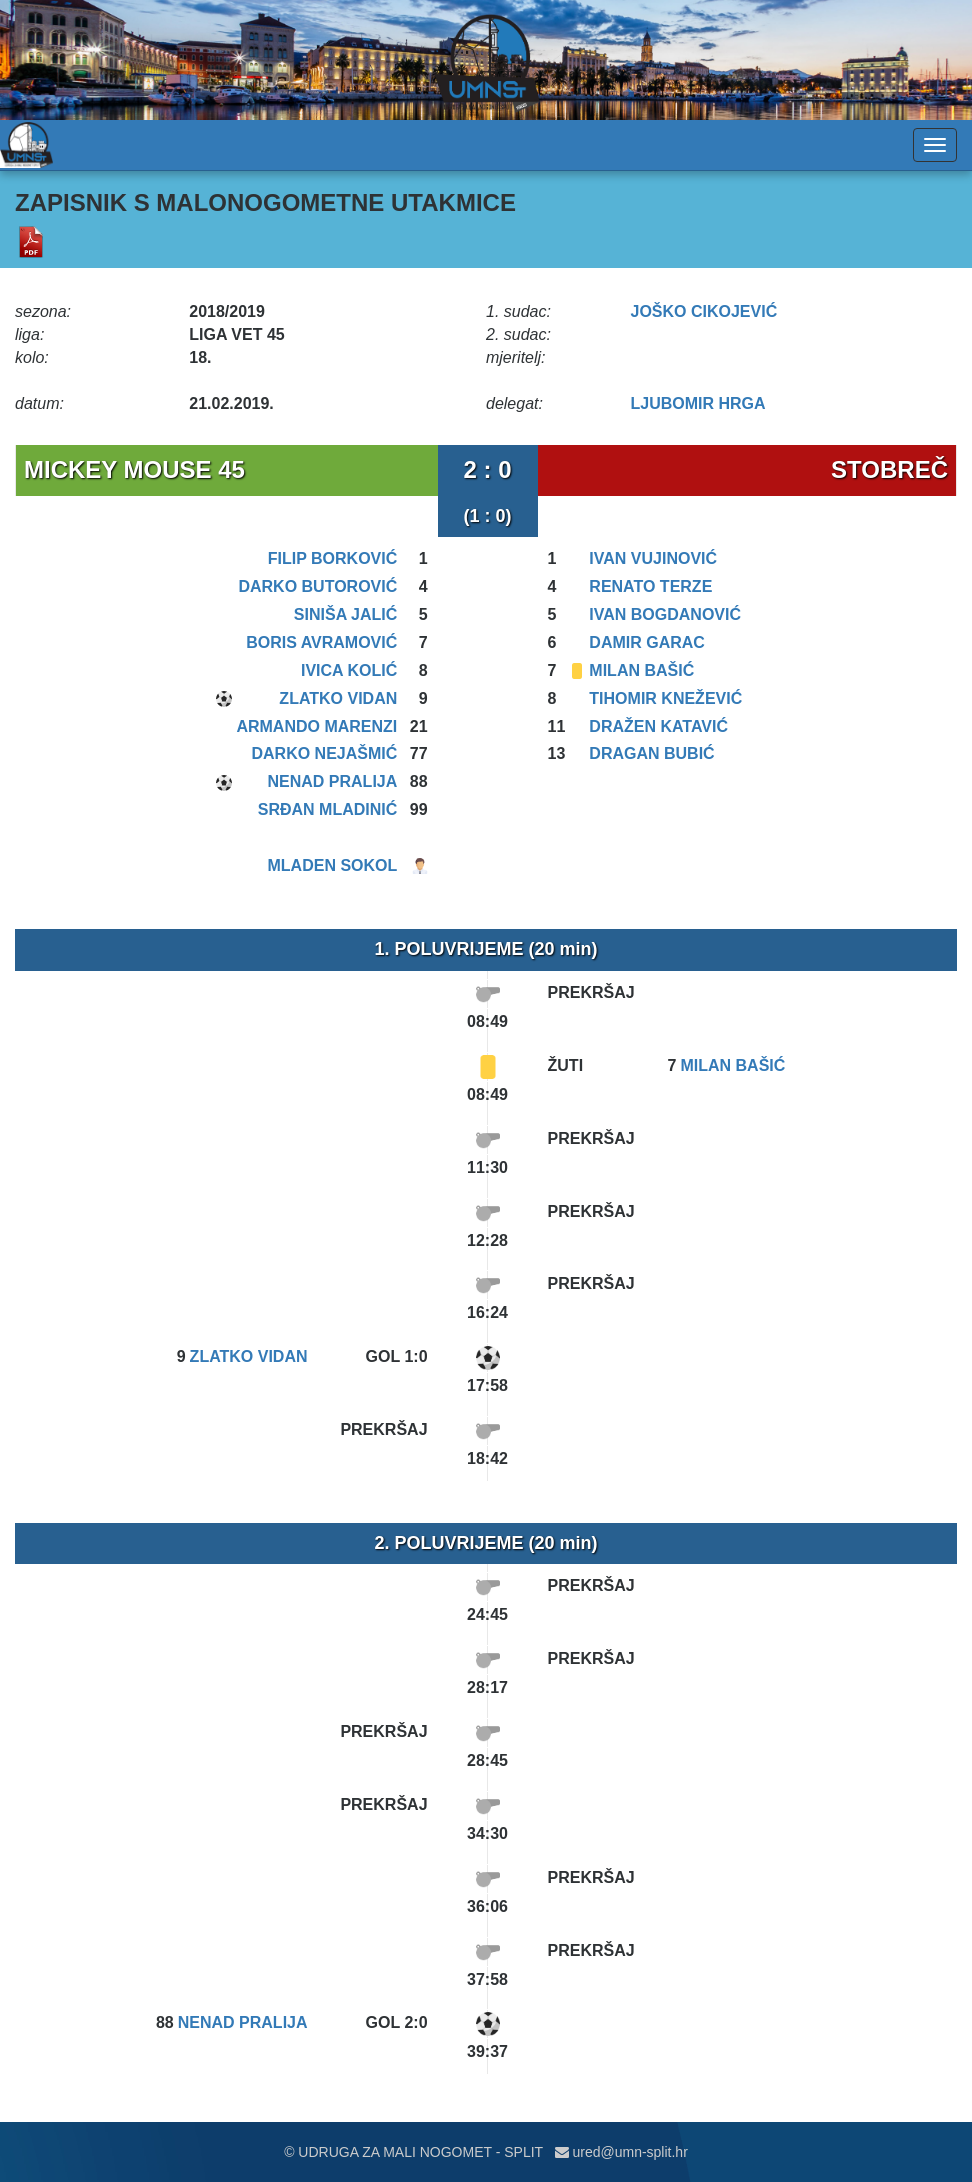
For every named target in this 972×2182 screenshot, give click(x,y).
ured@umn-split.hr (621, 2152)
